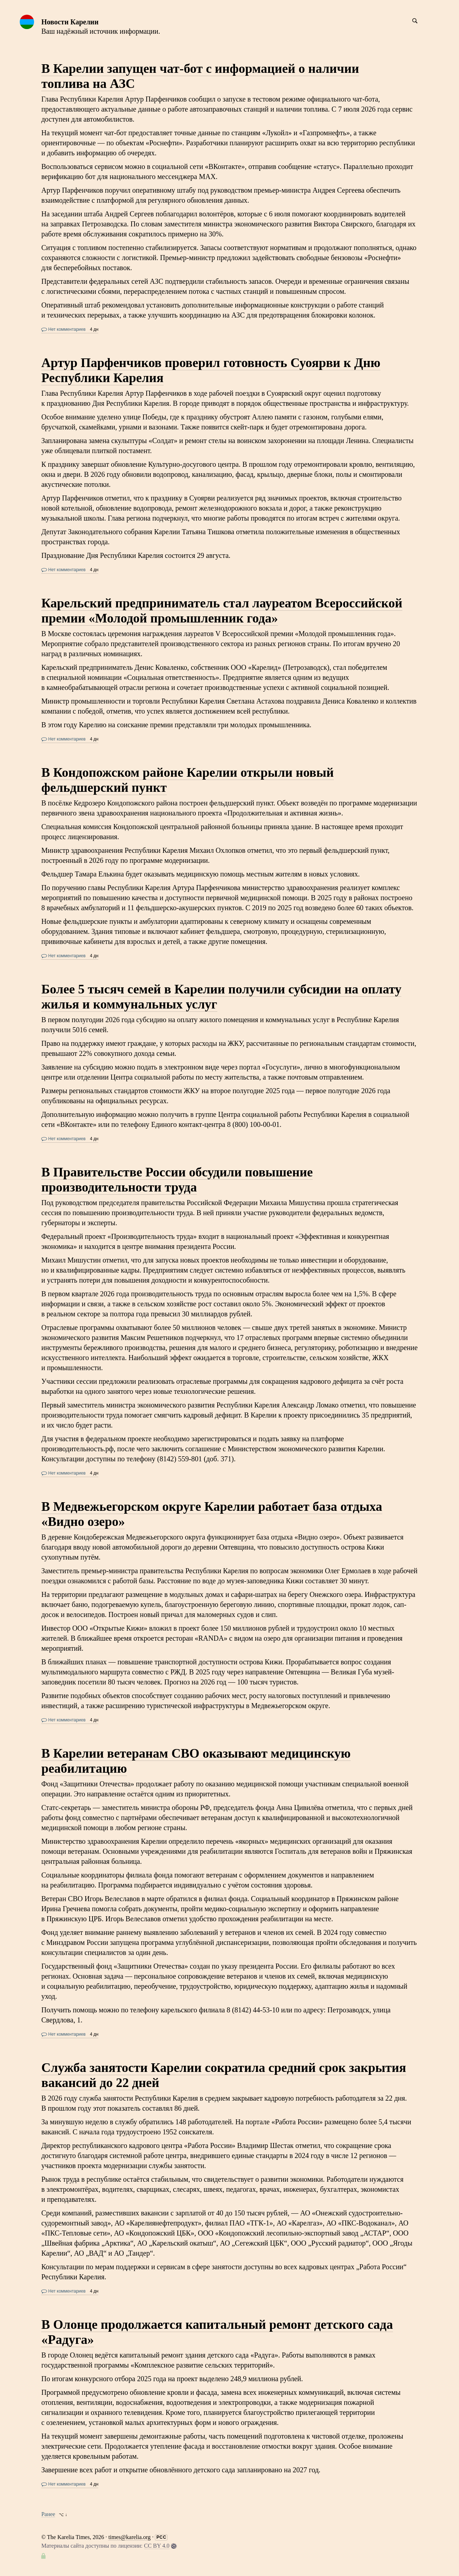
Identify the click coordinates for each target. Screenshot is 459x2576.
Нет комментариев (63, 329)
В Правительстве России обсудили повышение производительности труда (177, 1179)
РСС (161, 2537)
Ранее (48, 2514)
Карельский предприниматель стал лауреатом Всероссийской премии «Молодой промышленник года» (221, 610)
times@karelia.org (129, 2537)
